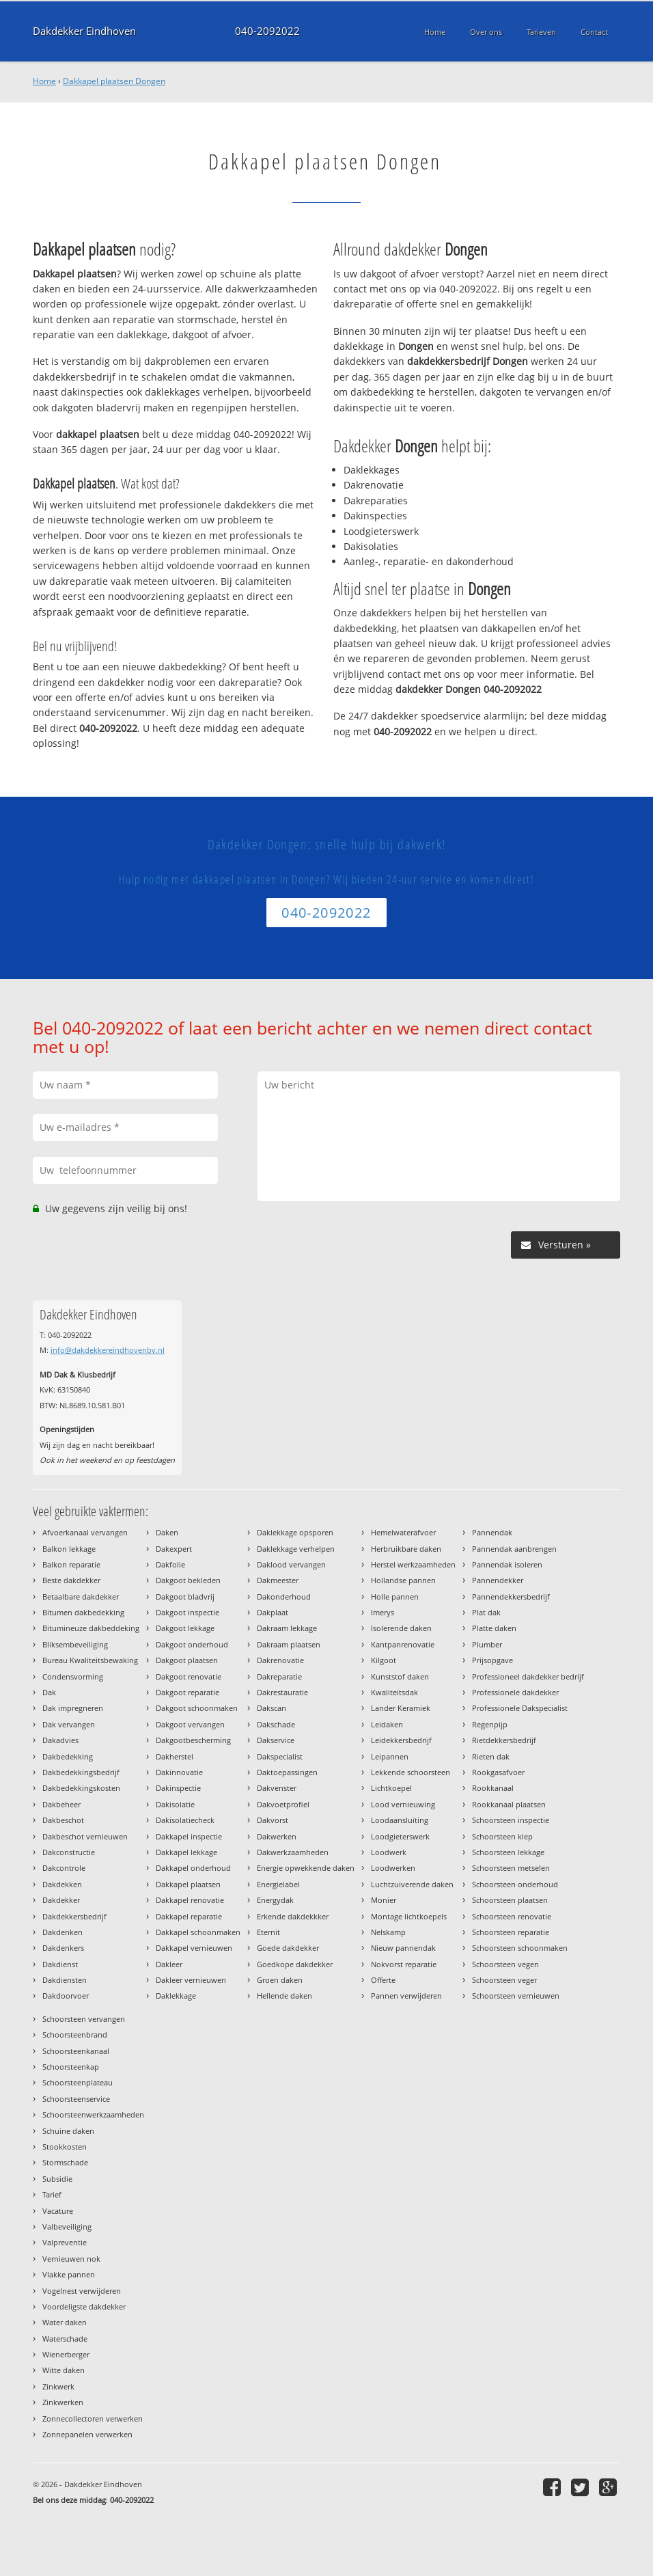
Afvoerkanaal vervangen (85, 1532)
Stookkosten (64, 2146)
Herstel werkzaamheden (413, 1564)
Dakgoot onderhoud (192, 1644)
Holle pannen (395, 1596)
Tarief (51, 2194)
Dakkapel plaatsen (188, 1884)
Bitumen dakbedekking (83, 1612)
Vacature (57, 2211)
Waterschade (64, 2338)
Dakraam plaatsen (288, 1644)
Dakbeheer (61, 1804)
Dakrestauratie (282, 1692)
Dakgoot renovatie (188, 1676)
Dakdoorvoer (65, 1995)
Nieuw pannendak (403, 1948)
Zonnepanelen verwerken (87, 2434)
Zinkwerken (62, 2402)
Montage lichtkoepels (409, 1916)
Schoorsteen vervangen (83, 2019)
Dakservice (275, 1740)
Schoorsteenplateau (77, 2082)
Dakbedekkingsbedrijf (81, 1772)
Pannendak (492, 1532)
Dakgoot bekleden (188, 1580)
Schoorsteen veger (504, 1980)
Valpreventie (64, 2242)
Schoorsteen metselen (511, 1868)
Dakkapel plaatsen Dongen (114, 81)
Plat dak (486, 1612)
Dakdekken (62, 1884)
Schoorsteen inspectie (510, 1820)
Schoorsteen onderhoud (515, 1884)
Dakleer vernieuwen (191, 1980)
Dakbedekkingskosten (81, 1788)
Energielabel (278, 1884)
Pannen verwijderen (406, 1995)
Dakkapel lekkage (186, 1852)
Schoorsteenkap (70, 2066)
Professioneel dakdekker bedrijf (528, 1676)
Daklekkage (176, 1995)
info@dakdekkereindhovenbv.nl (108, 1350)
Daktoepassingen (287, 1772)
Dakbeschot (63, 1820)
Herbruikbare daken (406, 1549)
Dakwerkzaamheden (293, 1852)
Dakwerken (276, 1836)
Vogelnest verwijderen (81, 2291)
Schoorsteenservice (76, 2099)
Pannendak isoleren (507, 1564)
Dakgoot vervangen (190, 1724)
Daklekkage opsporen (295, 1532)
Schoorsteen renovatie (511, 1916)
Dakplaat (272, 1612)
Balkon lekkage (69, 1549)
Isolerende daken (401, 1628)
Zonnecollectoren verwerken (92, 2418)
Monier (383, 1900)
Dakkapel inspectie (189, 1836)
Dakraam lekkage (287, 1628)
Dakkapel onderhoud (193, 1868)
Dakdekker (61, 1900)
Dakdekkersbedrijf (74, 1916)
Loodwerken (393, 1868)
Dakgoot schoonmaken (197, 1708)
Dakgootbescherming (193, 1740)
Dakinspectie (178, 1788)
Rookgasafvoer (498, 1772)
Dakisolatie (175, 1804)
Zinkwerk (58, 2386)
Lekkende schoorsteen (410, 1772)
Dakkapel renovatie (190, 1900)
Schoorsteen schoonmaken (520, 1948)
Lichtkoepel (391, 1788)
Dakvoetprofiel (283, 1804)
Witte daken (63, 2370)
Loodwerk (388, 1852)
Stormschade (65, 2162)
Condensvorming (72, 1676)
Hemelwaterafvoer (403, 1532)
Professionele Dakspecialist (520, 1708)
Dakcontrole (63, 1868)
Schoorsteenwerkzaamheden (93, 2114)
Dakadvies (60, 1740)
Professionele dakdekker (515, 1692)
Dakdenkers (63, 1948)
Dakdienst (60, 1964)
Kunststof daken (400, 1676)
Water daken (64, 2322)
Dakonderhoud (284, 1596)
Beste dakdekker (71, 1580)
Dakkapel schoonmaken (198, 1932)
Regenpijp (490, 1724)
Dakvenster (276, 1788)
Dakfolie (170, 1564)
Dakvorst (272, 1820)
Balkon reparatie (71, 1564)
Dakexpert (174, 1549)
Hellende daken (284, 1995)
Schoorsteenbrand (74, 2034)
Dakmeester (277, 1580)
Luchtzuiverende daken (412, 1884)
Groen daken (280, 1980)
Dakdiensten (64, 1980)
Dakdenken (62, 1932)
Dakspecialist (280, 1756)
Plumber (487, 1644)
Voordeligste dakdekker (84, 2306)
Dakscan (271, 1708)
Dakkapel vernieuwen (194, 1948)
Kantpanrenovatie (402, 1644)
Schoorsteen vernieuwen (515, 1995)
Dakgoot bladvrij (185, 1596)
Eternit (268, 1932)
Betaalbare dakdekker (80, 1596)
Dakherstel (174, 1756)
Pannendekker (497, 1580)
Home (44, 81)
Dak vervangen (68, 1724)
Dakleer (169, 1964)
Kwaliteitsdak (394, 1692)
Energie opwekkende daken (306, 1868)
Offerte (383, 1980)
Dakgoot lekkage (185, 1628)
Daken (167, 1532)
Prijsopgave (492, 1660)
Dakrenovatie (280, 1660)
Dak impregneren (72, 1708)
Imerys (382, 1612)
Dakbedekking (67, 1756)
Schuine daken (68, 2131)
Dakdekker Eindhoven (84, 31)
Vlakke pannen (68, 2274)
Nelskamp (388, 1932)
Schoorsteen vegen (505, 1964)
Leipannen (389, 1756)
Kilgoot (383, 1660)
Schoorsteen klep (502, 1836)
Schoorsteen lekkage (508, 1852)
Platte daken (494, 1628)
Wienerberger (65, 2354)
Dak (49, 1692)
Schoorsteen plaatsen (510, 1900)
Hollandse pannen (403, 1580)
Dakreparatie (279, 1676)
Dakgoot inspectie (187, 1612)
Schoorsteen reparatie (510, 1932)
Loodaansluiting (399, 1820)
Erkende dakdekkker (293, 1916)
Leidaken (387, 1724)
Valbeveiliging (67, 2226)
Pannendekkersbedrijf (511, 1596)
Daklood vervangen (291, 1564)
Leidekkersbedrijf (401, 1740)
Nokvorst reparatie (403, 1964)
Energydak (275, 1900)
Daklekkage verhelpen (296, 1549)
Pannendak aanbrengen (514, 1549)
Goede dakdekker (288, 1948)
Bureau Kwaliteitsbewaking (90, 1660)
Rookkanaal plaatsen (509, 1804)
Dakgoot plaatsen (187, 1660)
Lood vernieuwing (403, 1804)
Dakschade (276, 1724)
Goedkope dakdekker (295, 1964)
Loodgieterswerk (400, 1836)
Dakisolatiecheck (185, 1820)
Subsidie (57, 2179)
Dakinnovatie (179, 1772)
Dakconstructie (68, 1852)
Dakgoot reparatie (187, 1692)
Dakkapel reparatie (189, 1916)
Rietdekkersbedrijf (504, 1740)
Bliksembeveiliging (75, 1644)
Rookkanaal (493, 1788)
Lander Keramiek (400, 1708)
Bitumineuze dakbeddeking (90, 1628)
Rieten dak (491, 1756)
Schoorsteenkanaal (75, 2051)
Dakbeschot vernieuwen (85, 1836)
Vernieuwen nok (71, 2258)
